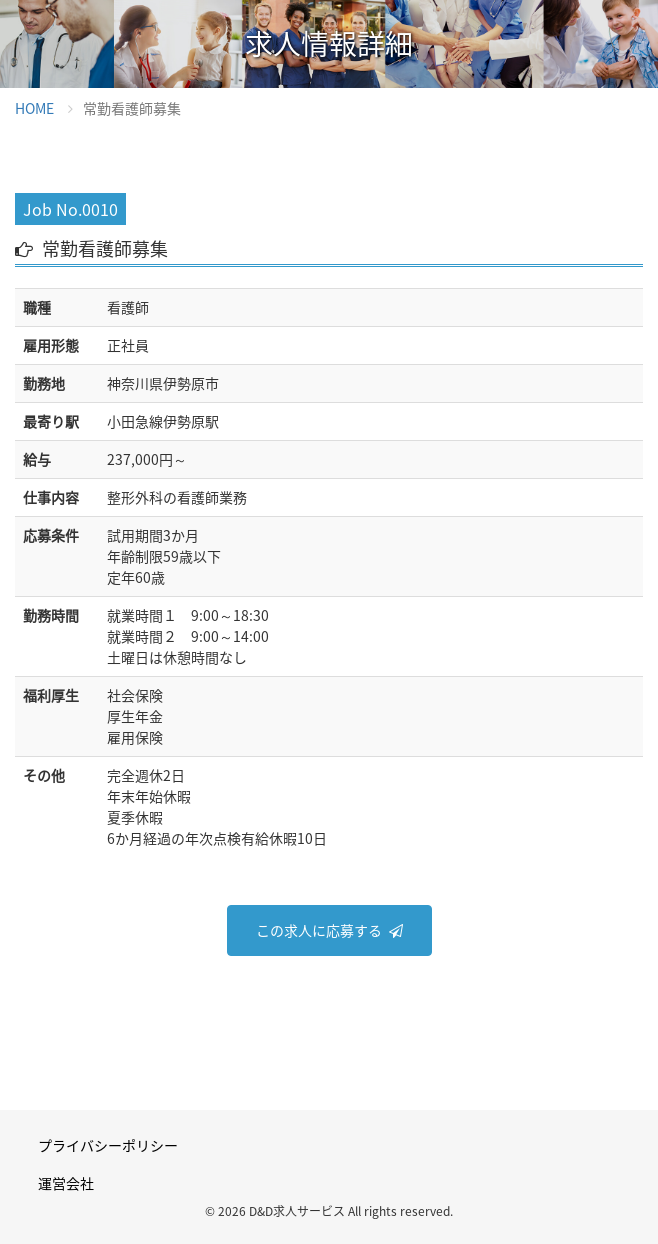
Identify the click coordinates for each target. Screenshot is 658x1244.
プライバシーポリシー (108, 1145)
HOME (34, 108)
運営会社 (66, 1183)
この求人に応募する (319, 930)
